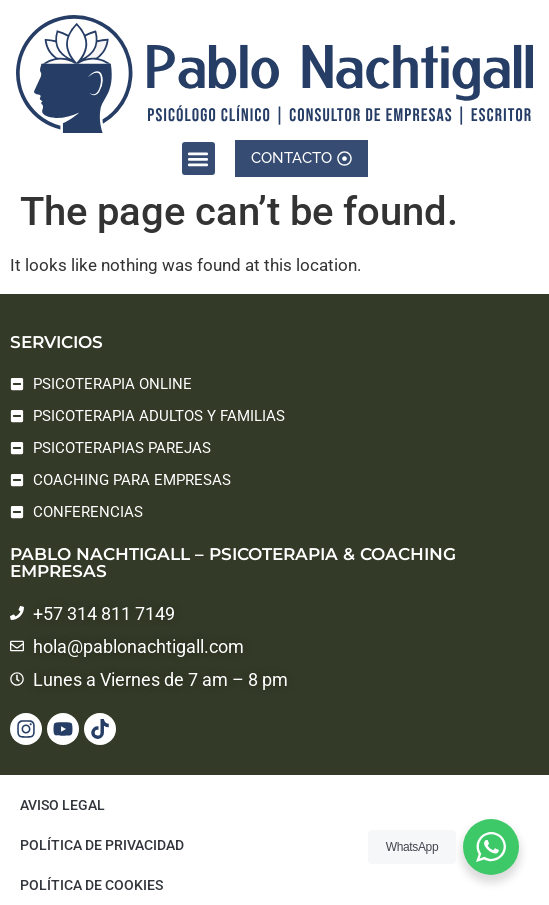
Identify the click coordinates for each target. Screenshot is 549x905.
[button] (198, 155)
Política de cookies (91, 885)
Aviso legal (62, 805)
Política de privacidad (102, 845)
